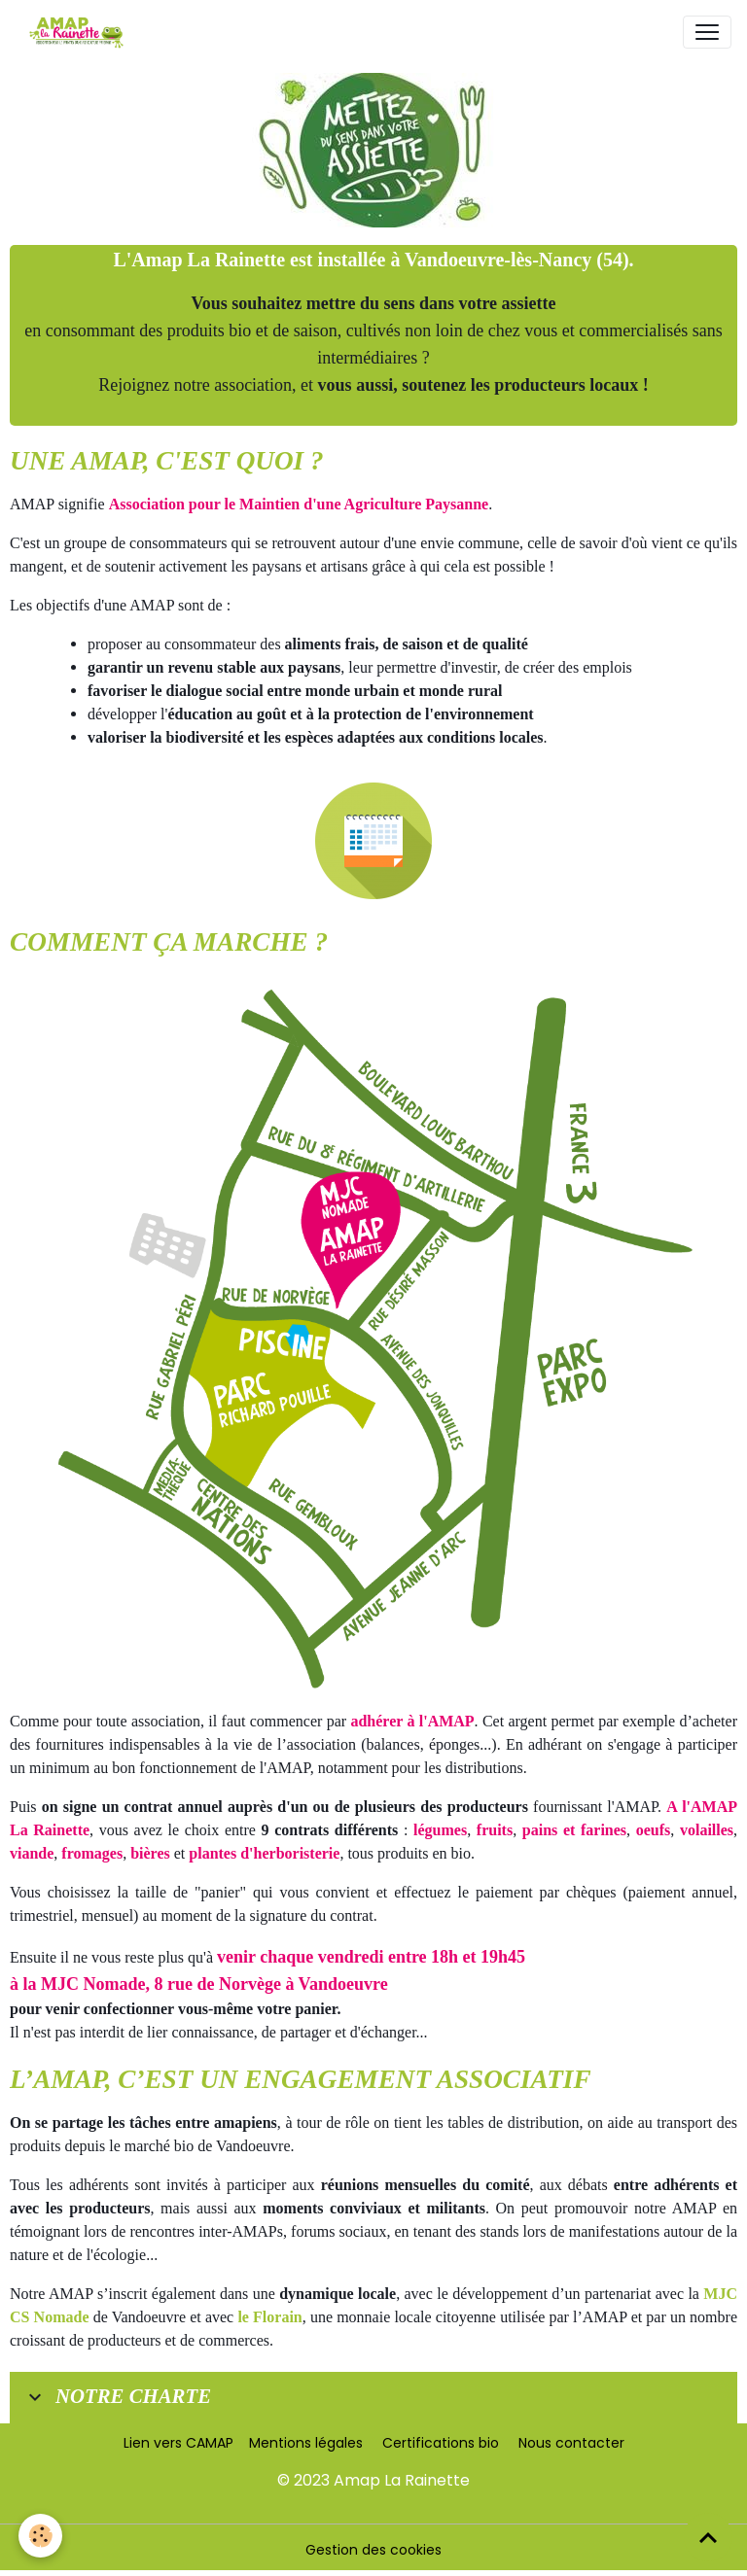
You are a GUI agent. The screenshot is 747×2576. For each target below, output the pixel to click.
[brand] (80, 32)
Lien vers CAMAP (178, 2443)
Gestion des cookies (373, 2549)
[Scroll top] (708, 2537)
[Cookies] (41, 2536)
